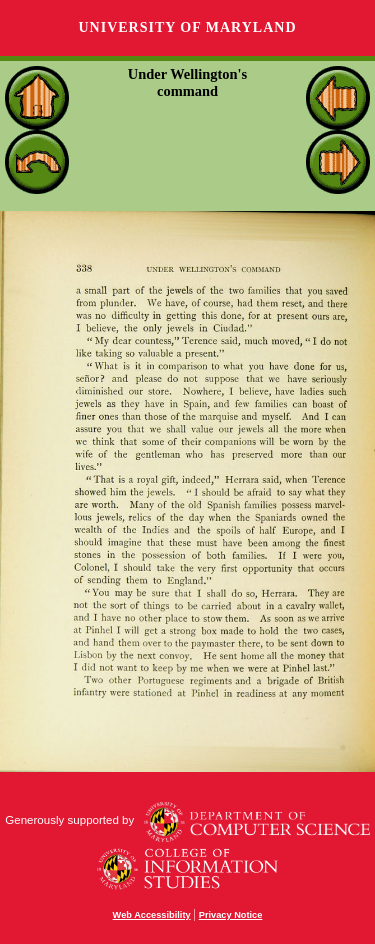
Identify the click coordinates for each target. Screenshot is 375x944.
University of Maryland (187, 27)
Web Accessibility (152, 915)
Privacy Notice (231, 915)
